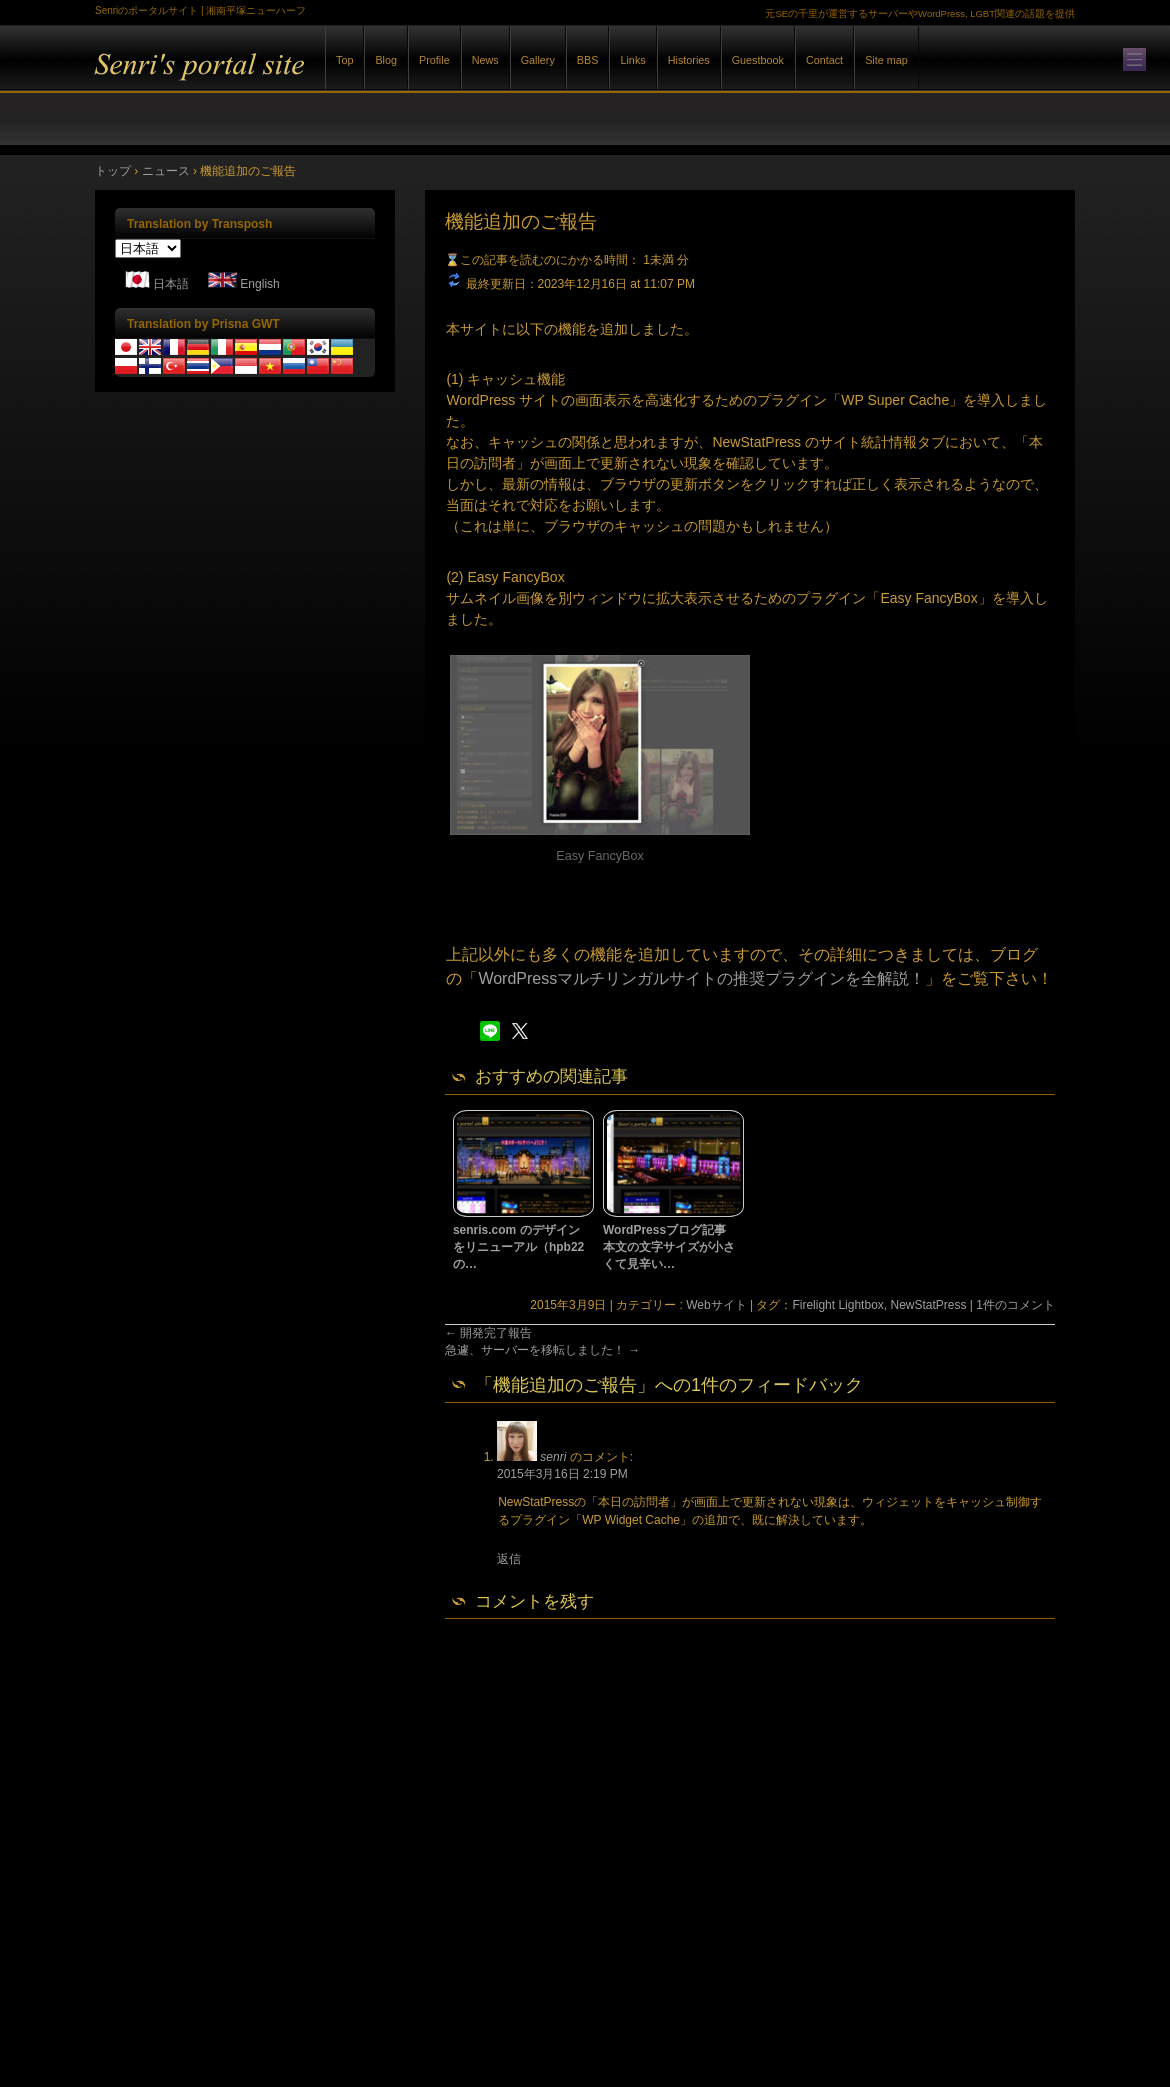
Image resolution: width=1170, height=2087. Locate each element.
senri (553, 1457)
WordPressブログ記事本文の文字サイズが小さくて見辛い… (669, 1247)
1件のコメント (1015, 1305)
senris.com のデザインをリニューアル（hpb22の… (518, 1247)
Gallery (538, 60)
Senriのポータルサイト (315, 78)
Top (344, 60)
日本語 (171, 284)
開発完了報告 (488, 1333)
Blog (386, 60)
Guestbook (758, 60)
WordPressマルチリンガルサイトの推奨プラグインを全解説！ (701, 978)
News (485, 60)
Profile (434, 60)
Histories (689, 60)
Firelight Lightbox (837, 1305)
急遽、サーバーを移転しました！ (542, 1350)
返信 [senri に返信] (509, 1559)
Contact (824, 60)
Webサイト (716, 1305)
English (259, 284)
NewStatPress (928, 1305)
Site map (886, 60)
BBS (588, 60)
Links (632, 60)
